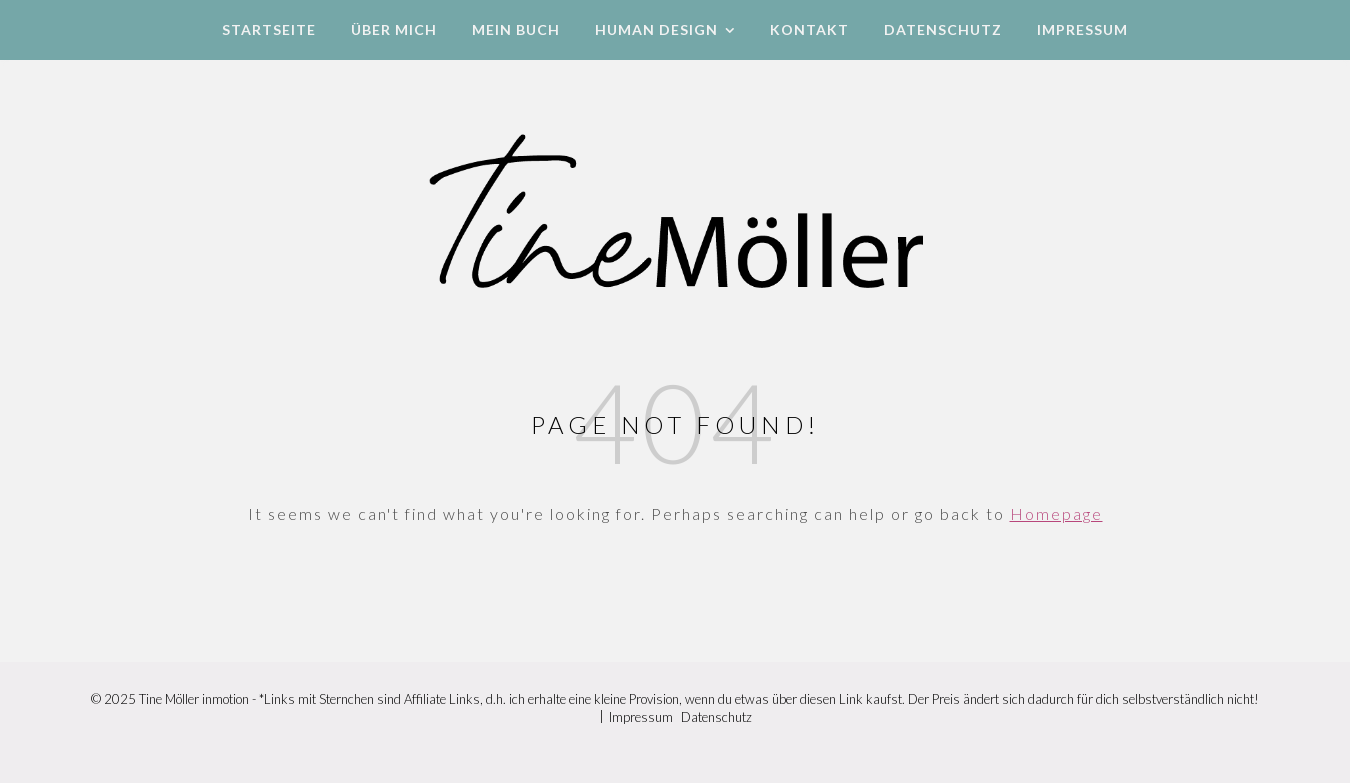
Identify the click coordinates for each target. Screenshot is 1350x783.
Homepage (1056, 513)
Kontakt (809, 29)
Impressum (1082, 29)
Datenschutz (943, 29)
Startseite (269, 29)
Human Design (656, 29)
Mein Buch (516, 29)
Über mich (394, 29)
